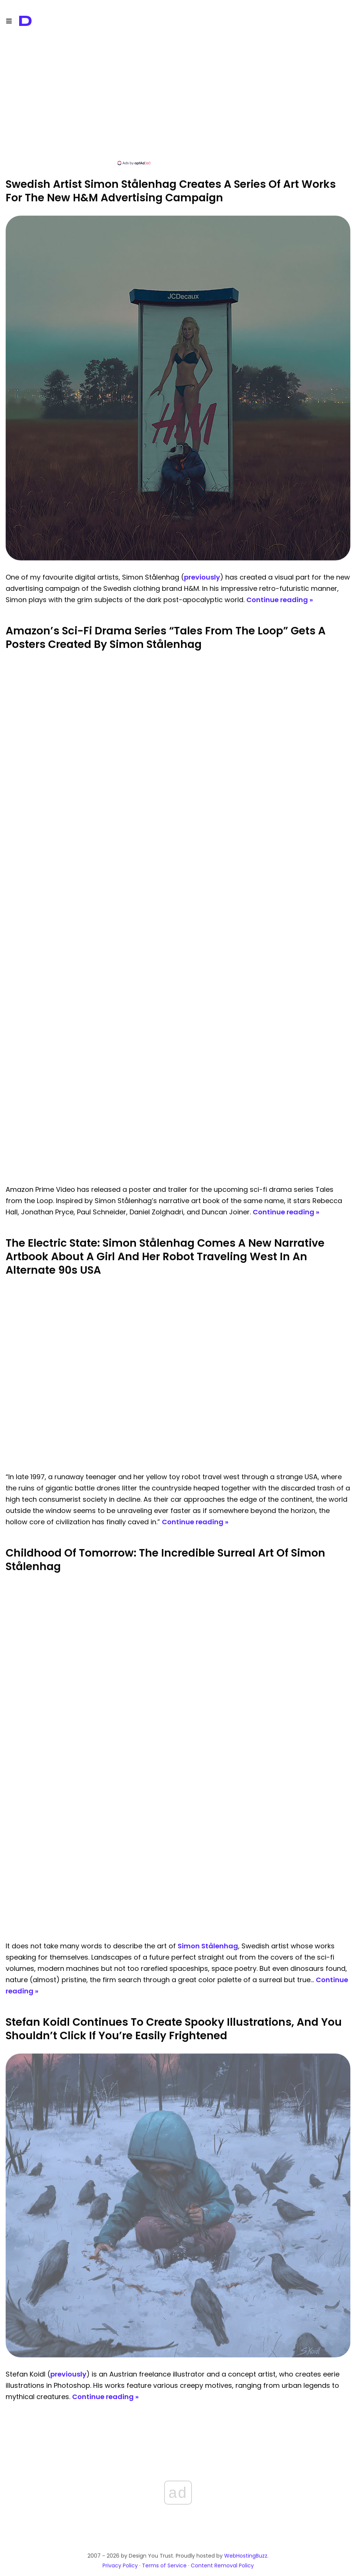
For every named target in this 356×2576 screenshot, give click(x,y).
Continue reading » (279, 599)
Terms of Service (164, 2565)
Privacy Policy (120, 2565)
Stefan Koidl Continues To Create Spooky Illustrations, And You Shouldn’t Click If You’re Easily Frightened (174, 2029)
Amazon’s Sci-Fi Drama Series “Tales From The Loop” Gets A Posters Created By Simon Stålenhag (166, 638)
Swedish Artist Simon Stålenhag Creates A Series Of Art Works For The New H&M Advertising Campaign (171, 191)
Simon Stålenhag (208, 1946)
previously (202, 577)
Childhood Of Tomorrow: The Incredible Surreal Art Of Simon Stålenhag (165, 1560)
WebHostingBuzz (245, 2555)
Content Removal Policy (222, 2565)
